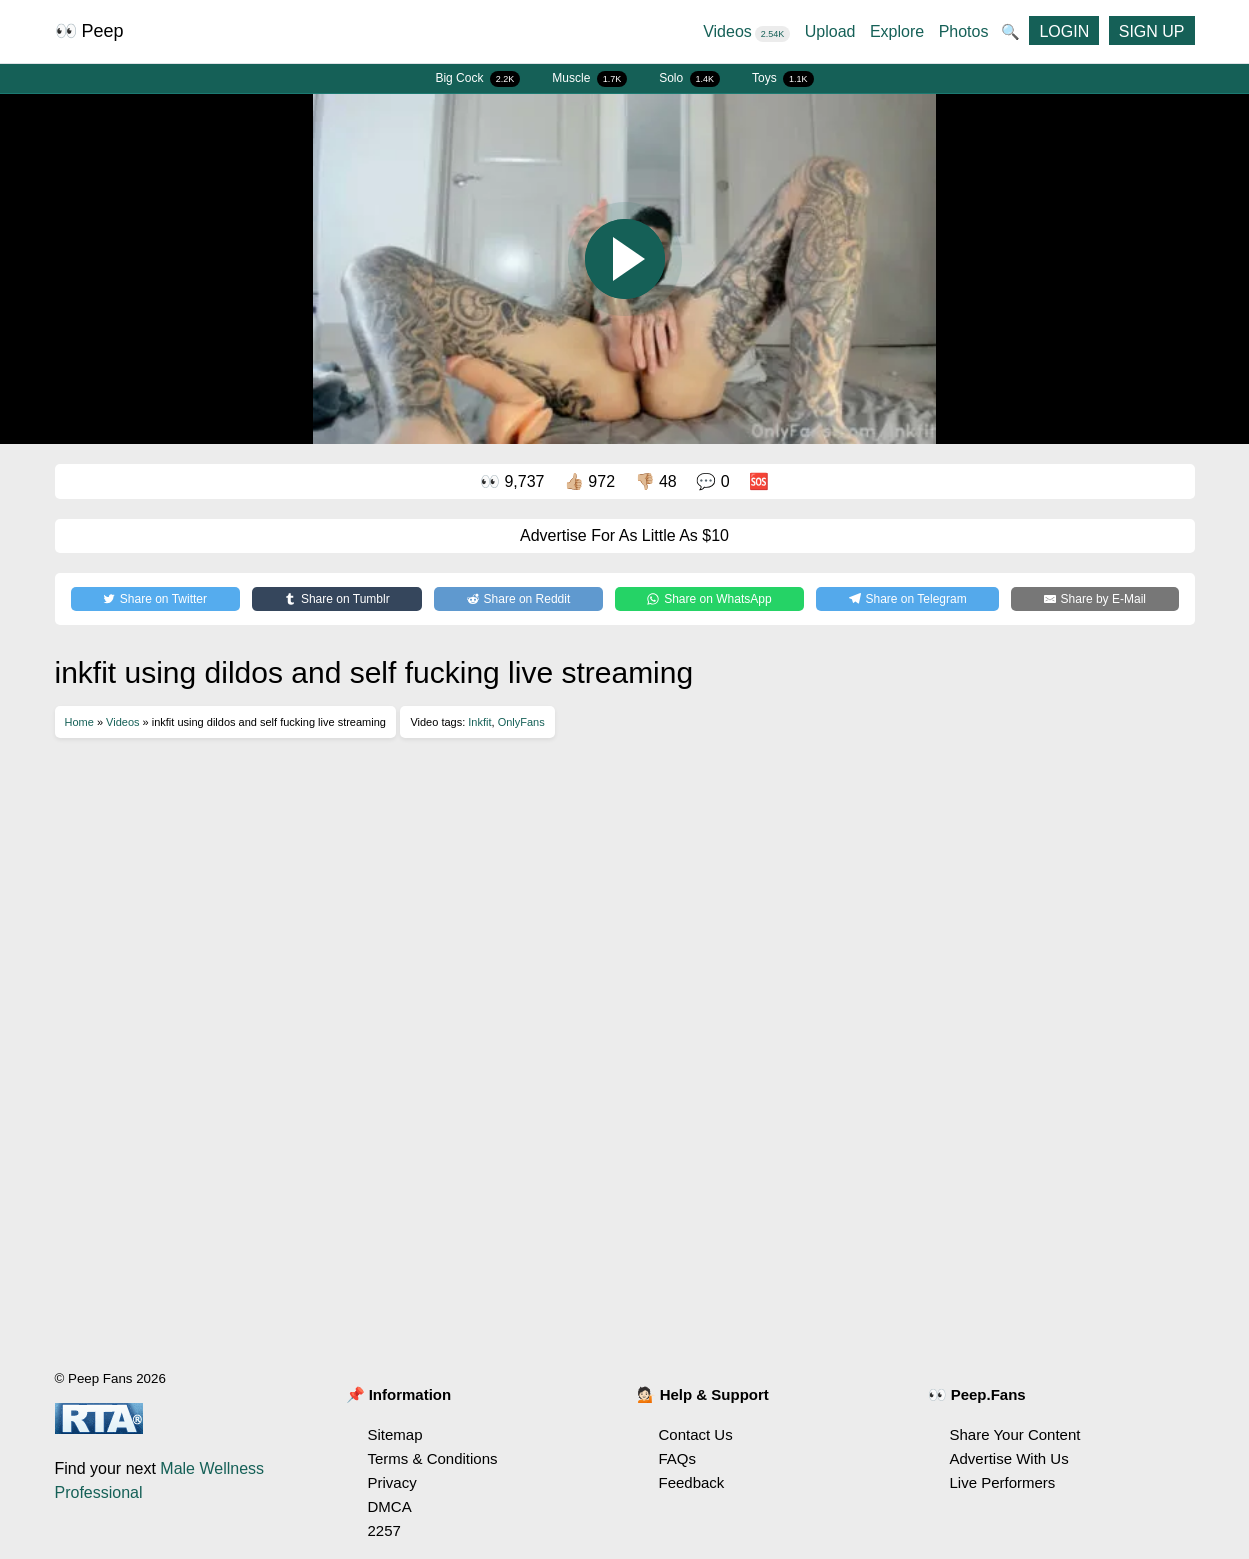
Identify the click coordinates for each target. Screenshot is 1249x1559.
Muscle (589, 79)
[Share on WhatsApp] (709, 599)
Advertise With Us (1009, 1458)
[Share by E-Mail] (1094, 599)
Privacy (392, 1482)
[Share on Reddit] (518, 599)
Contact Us (696, 1434)
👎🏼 (656, 481)
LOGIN (1064, 31)
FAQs (678, 1458)
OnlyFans (521, 722)
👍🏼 (589, 481)
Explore (897, 31)
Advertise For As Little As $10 (624, 535)
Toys (783, 79)
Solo (689, 79)
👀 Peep (89, 31)
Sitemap (395, 1434)
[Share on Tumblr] (337, 599)
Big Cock (477, 79)
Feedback (692, 1482)
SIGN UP (1152, 31)
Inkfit (479, 722)
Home (79, 722)
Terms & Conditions (433, 1458)
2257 (384, 1530)
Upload (830, 31)
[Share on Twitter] (155, 599)
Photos (964, 31)
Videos (746, 31)
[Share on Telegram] (907, 599)
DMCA (390, 1506)
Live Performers (1003, 1482)
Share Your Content (1015, 1434)
